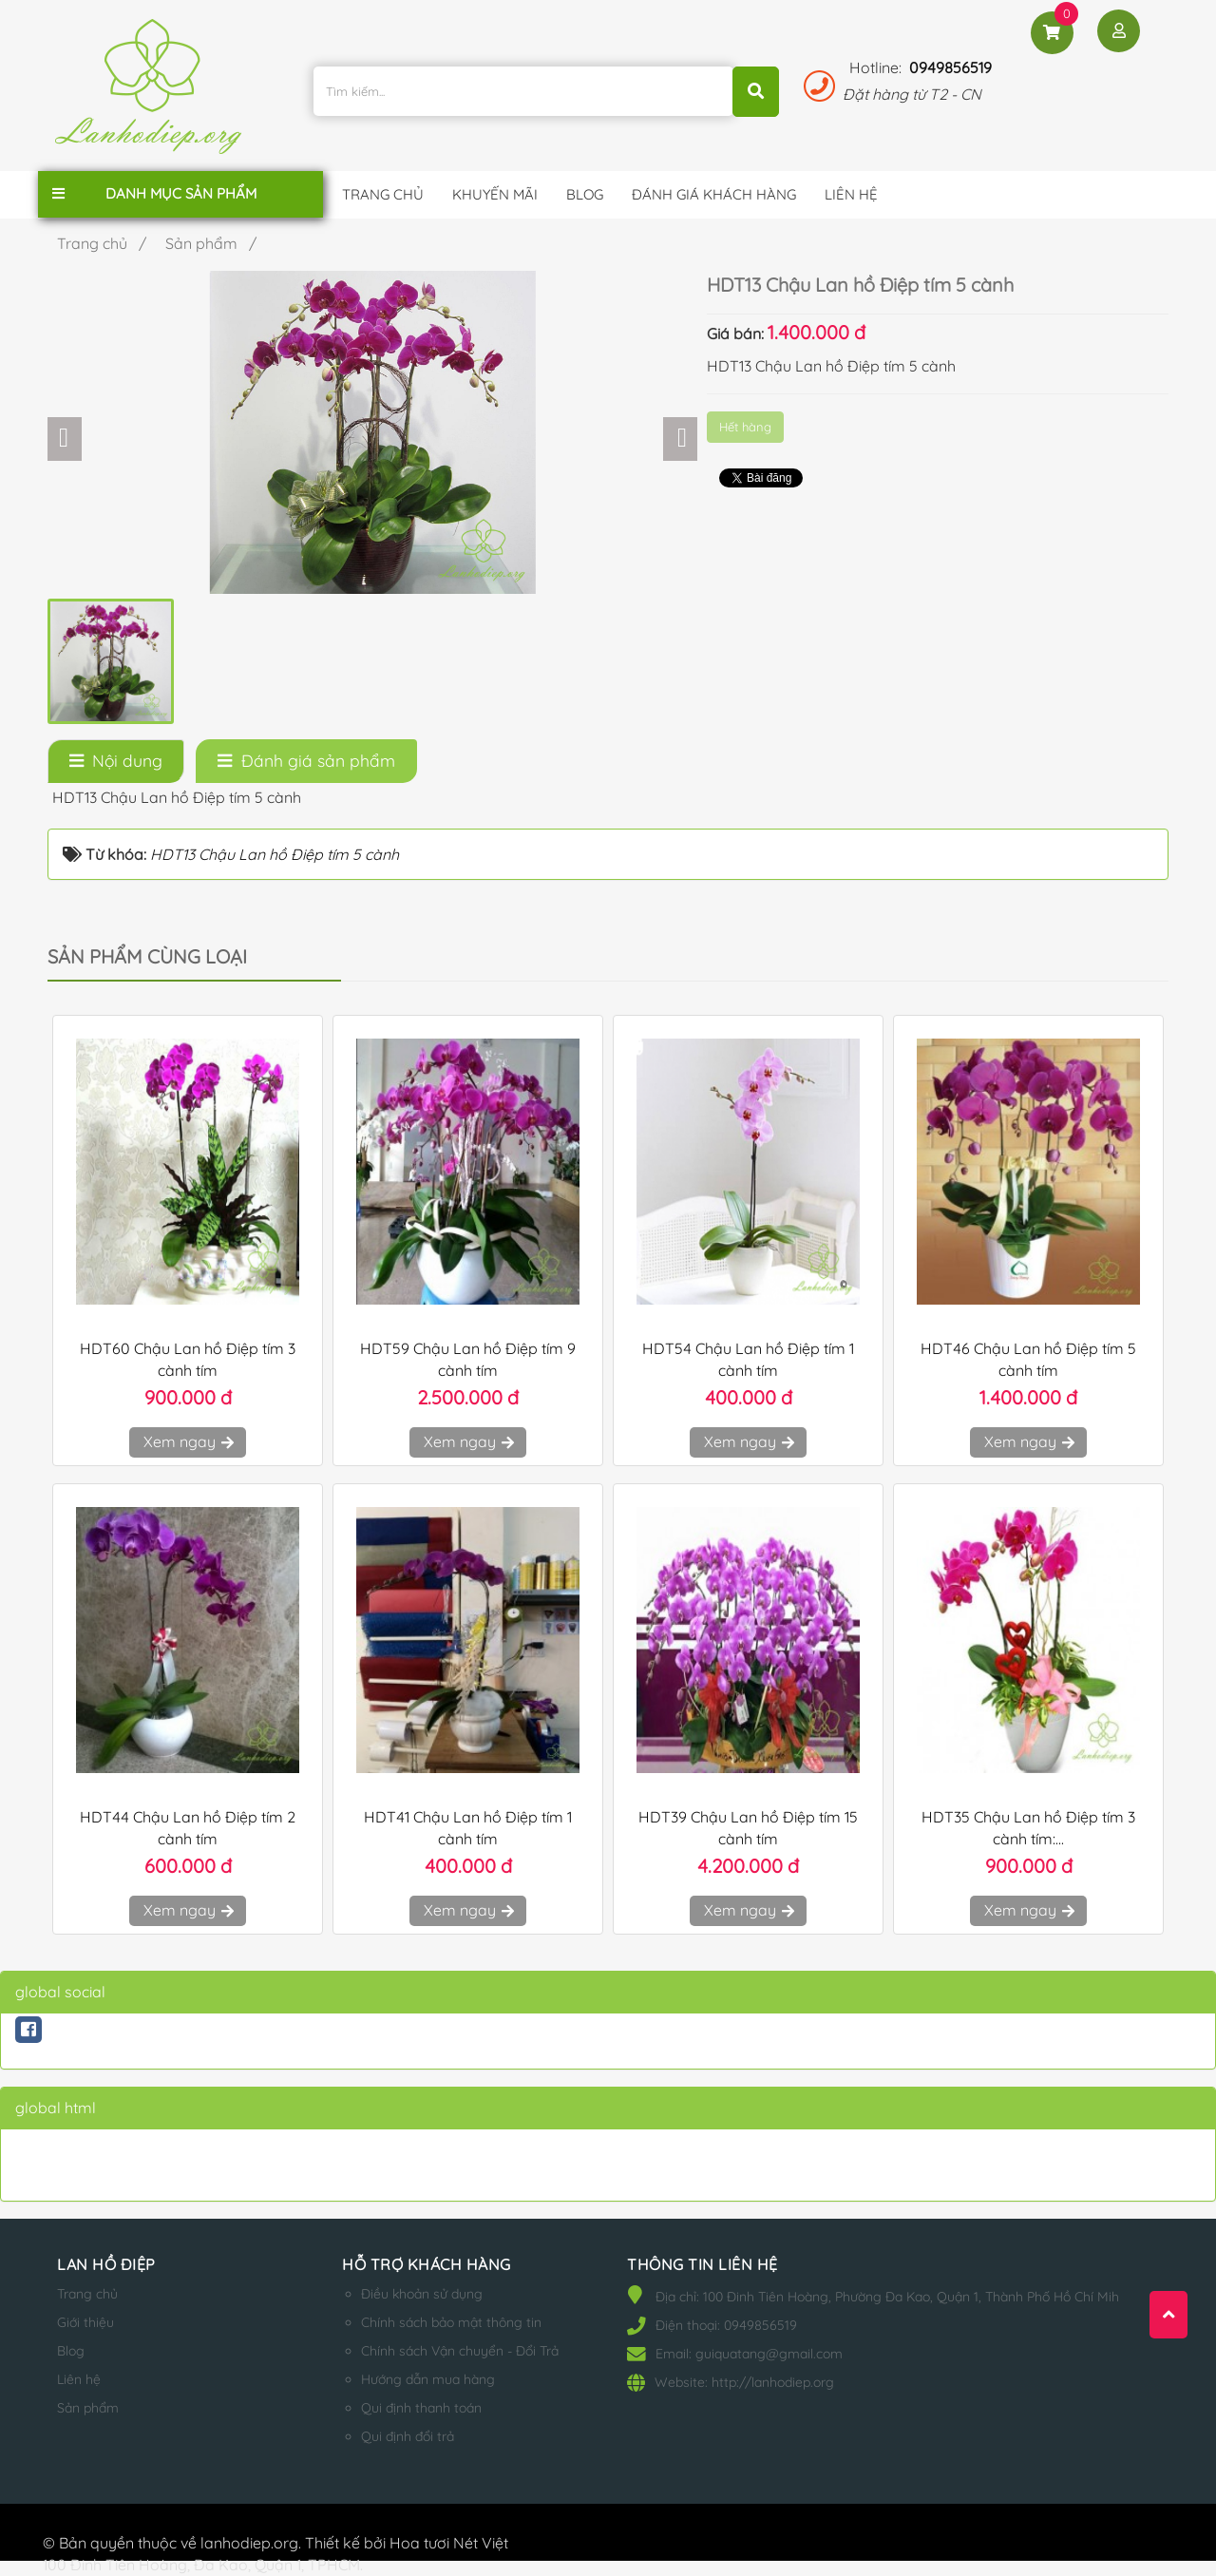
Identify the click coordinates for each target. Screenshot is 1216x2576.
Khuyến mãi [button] (495, 194)
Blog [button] (584, 194)
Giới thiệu (85, 2322)
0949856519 (950, 67)
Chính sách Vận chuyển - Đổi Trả (460, 2350)
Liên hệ (79, 2379)
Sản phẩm (88, 2407)
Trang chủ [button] (383, 194)
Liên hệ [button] (851, 194)
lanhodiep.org (249, 2542)
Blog (71, 2350)
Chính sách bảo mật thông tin (451, 2322)
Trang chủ (87, 2293)
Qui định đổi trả (407, 2436)
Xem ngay (187, 1441)
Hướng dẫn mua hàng (428, 2379)
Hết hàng (745, 426)
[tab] (116, 761)
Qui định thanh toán (421, 2407)
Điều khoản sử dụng (422, 2293)
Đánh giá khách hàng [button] (714, 194)
